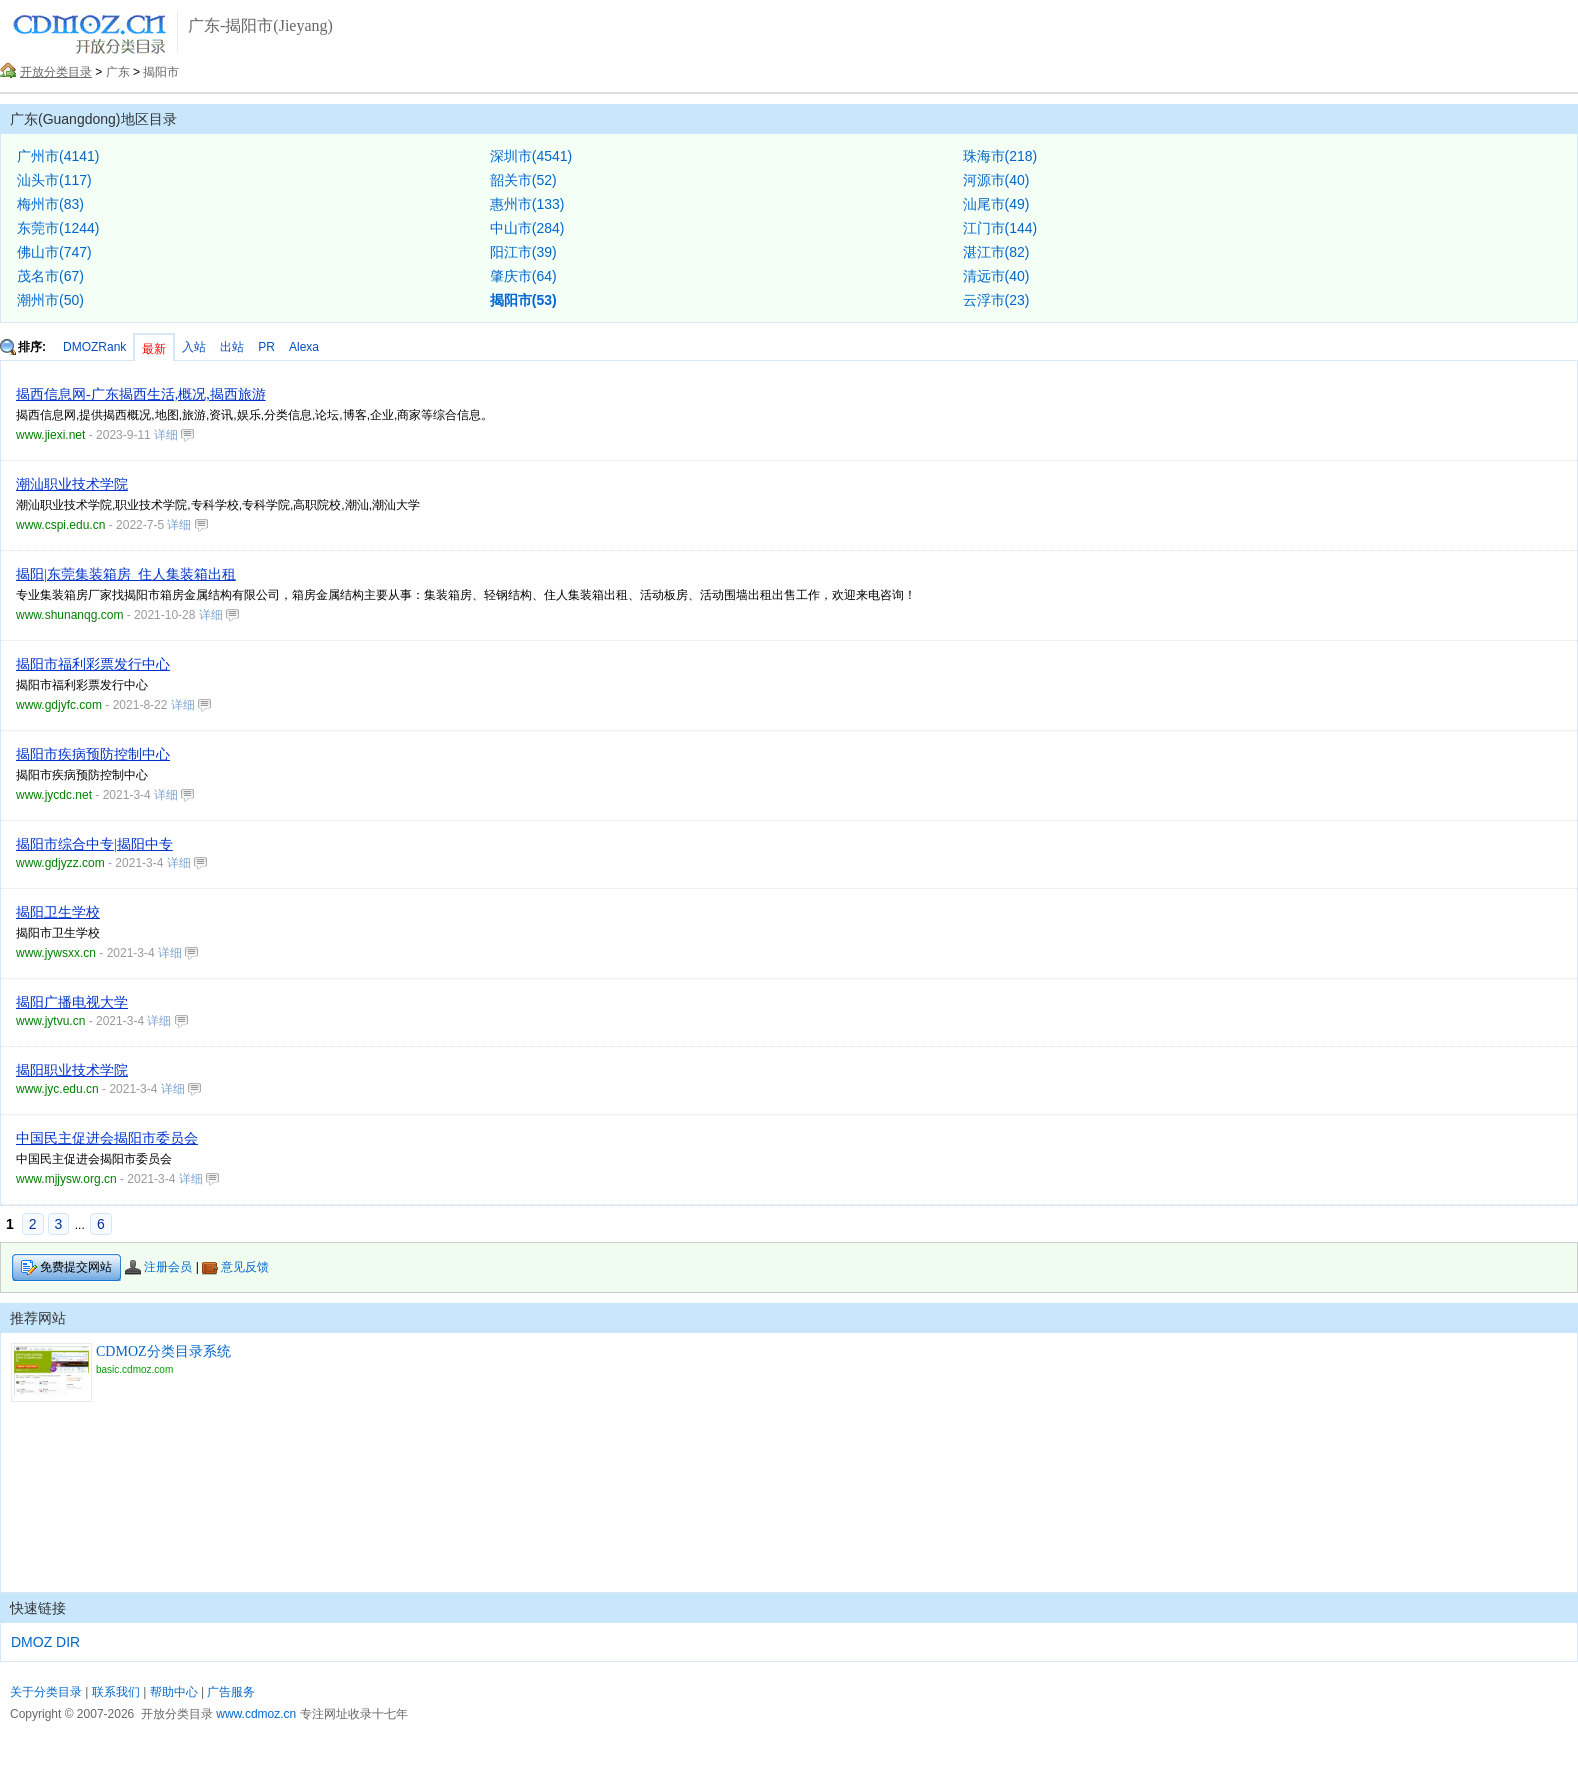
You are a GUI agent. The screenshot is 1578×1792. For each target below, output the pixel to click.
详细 (174, 435)
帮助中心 (174, 1692)
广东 (118, 72)
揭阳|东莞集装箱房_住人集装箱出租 (126, 574)
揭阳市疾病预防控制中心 (93, 754)
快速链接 (38, 1608)
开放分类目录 (56, 72)
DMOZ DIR (45, 1642)
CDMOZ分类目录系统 (163, 1351)
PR (266, 347)
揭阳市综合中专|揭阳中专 (94, 844)
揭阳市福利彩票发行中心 (93, 664)
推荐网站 (38, 1318)
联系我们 (116, 1692)
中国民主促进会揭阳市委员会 (107, 1138)
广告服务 (231, 1692)
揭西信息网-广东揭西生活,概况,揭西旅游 (141, 394)
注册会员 (158, 1267)
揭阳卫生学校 (58, 912)
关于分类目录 (46, 1692)
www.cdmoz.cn (256, 1714)
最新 (154, 349)
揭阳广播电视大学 (72, 1002)
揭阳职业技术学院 (72, 1070)
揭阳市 (161, 72)
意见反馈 (235, 1267)
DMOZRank (94, 347)
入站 (194, 347)
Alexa (304, 347)
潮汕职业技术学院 (72, 484)
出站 (232, 347)
